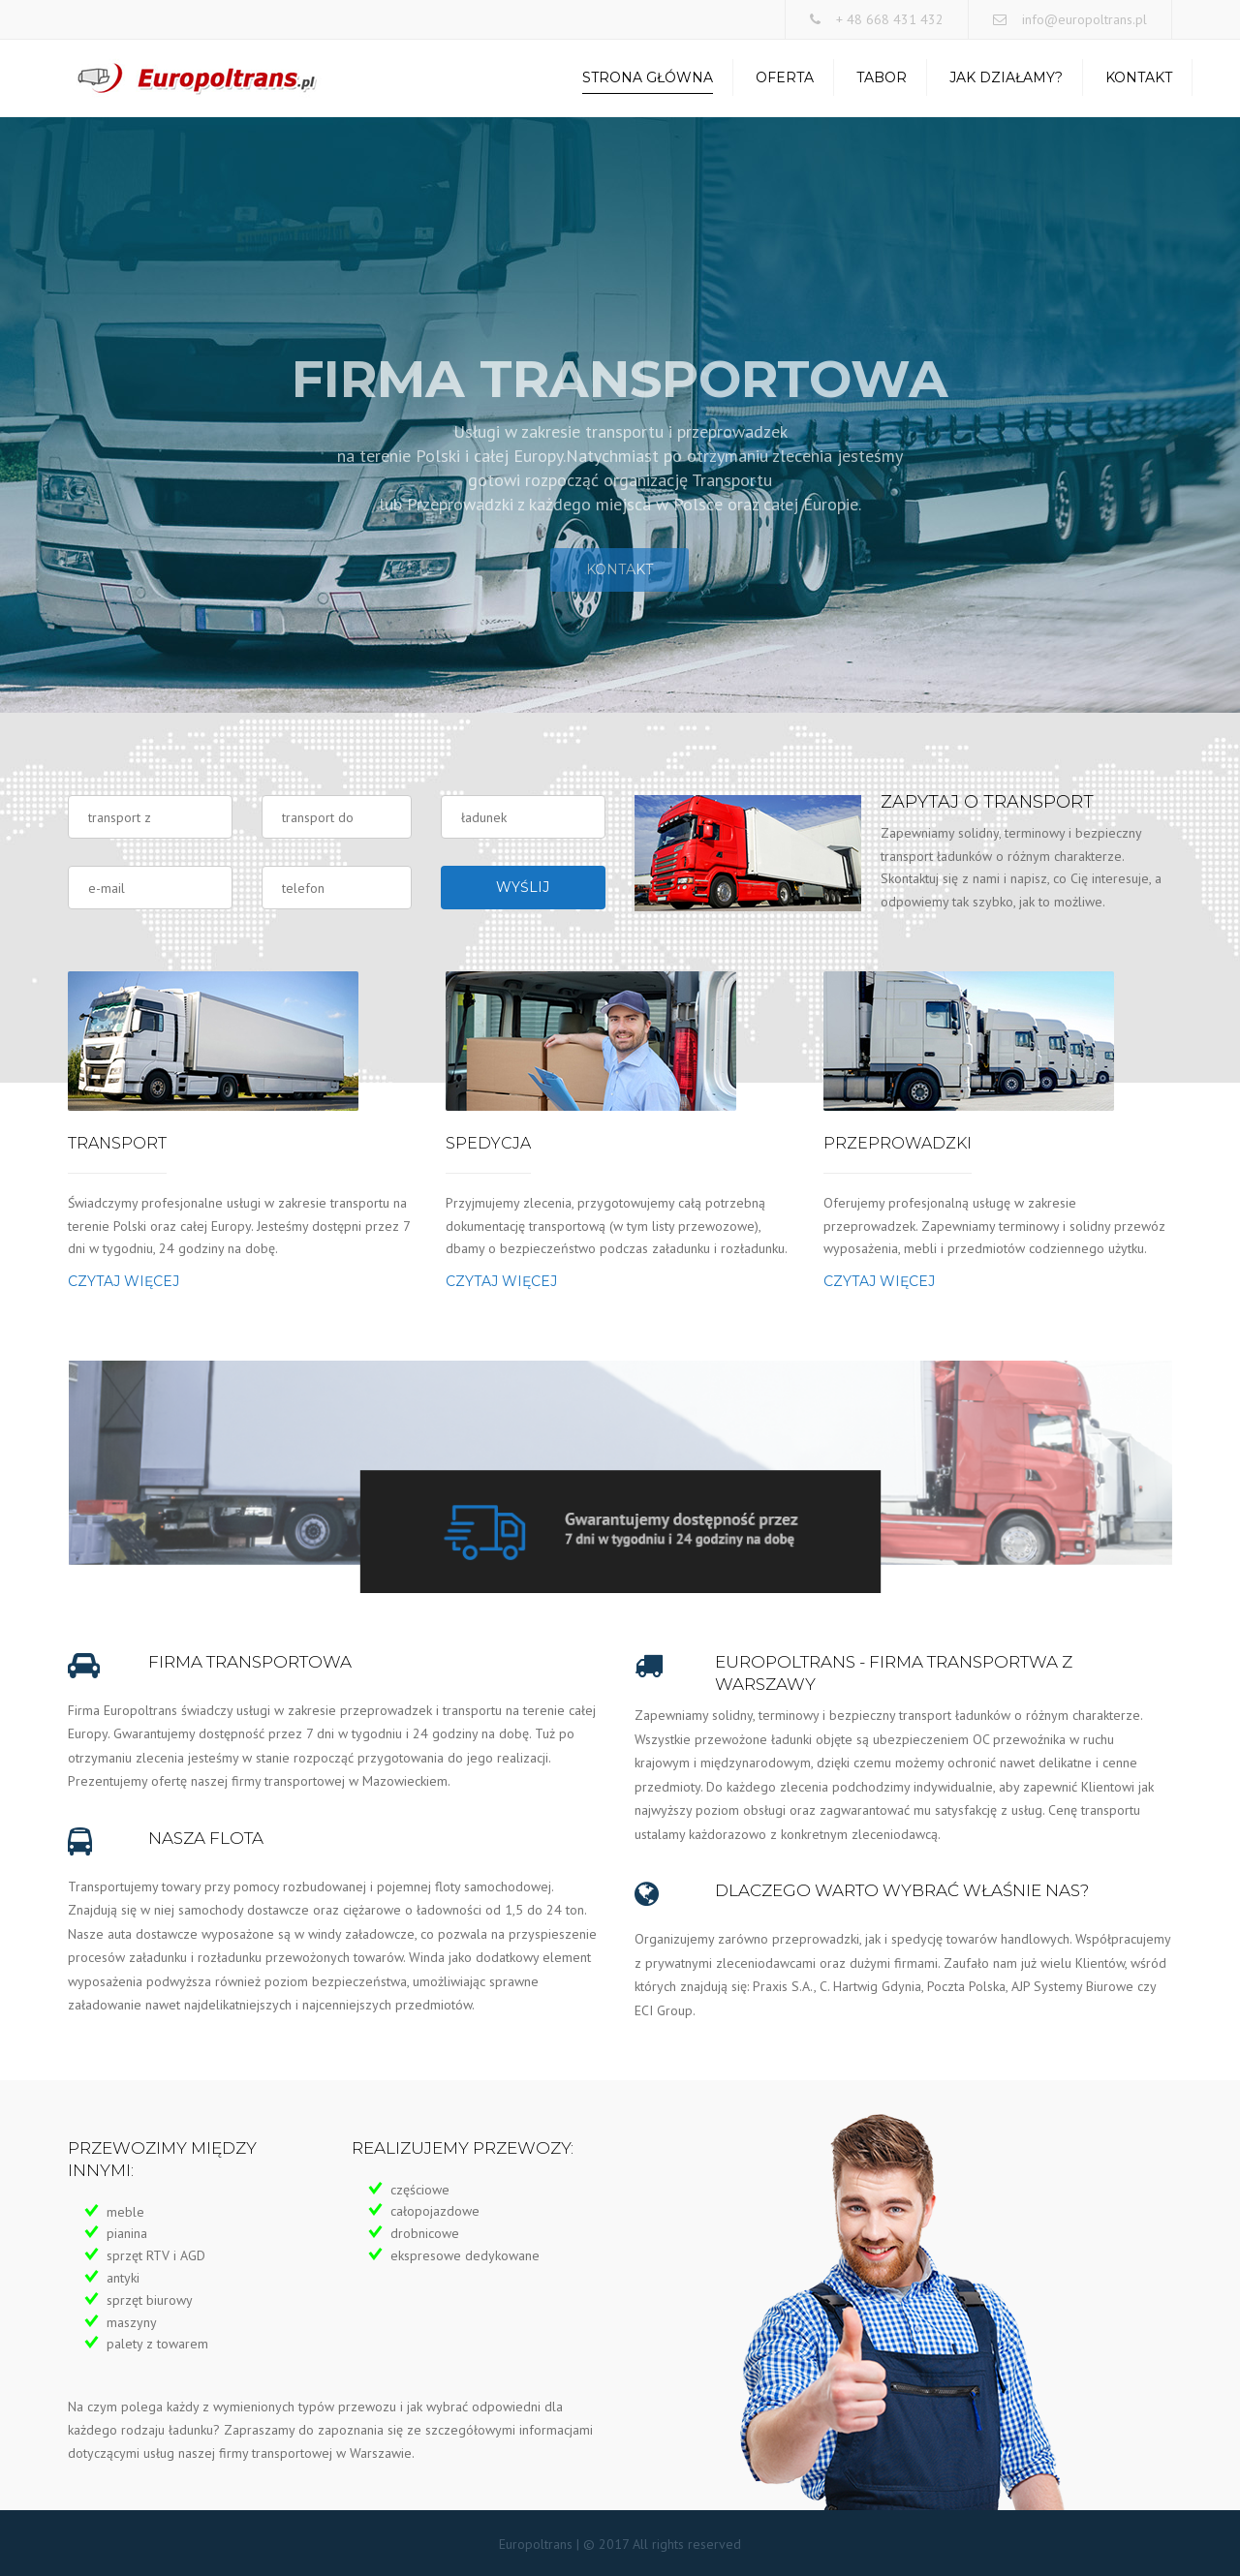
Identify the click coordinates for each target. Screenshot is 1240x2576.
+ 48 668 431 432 (890, 19)
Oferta (785, 77)
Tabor (881, 77)
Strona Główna (647, 77)
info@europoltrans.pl (1084, 19)
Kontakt (1138, 77)
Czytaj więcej (123, 1281)
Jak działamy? (1006, 77)
